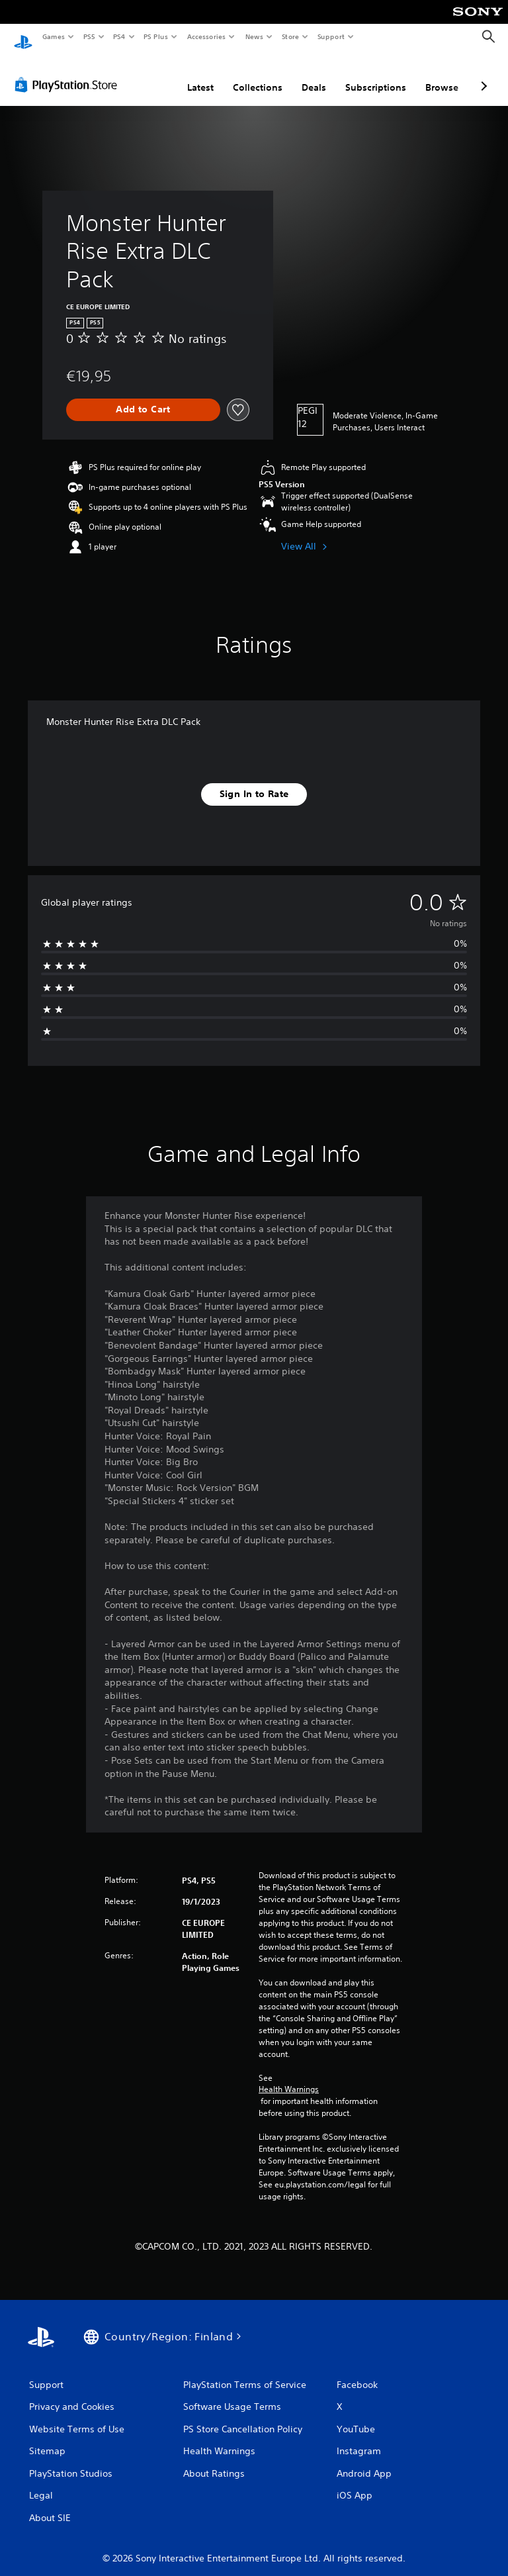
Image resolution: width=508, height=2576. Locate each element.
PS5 (89, 36)
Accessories (206, 36)
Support (330, 36)
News (254, 36)
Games (53, 36)
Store (290, 36)
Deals (314, 75)
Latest (200, 75)
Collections (257, 75)
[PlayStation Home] (23, 37)
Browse (441, 75)
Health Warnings (289, 2077)
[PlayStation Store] (69, 72)
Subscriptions (375, 75)
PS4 (119, 36)
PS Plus (156, 36)
